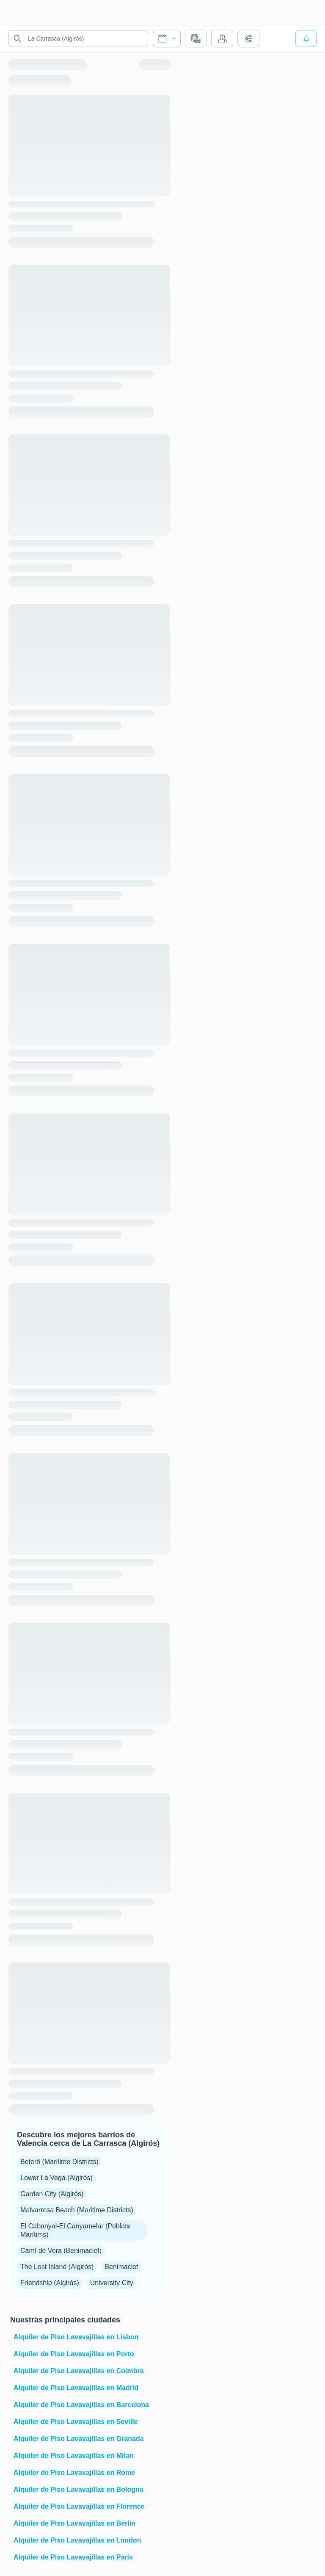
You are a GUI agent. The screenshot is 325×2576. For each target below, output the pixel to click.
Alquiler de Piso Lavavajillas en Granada (79, 2438)
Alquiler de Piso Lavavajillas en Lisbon (76, 2337)
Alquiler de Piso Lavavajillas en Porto (74, 2354)
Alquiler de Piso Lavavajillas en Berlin (74, 2523)
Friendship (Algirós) (49, 2282)
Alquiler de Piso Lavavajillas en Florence (79, 2506)
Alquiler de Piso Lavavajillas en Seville (76, 2421)
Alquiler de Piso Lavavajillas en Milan (74, 2455)
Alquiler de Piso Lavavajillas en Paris (73, 2557)
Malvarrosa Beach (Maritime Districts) (76, 2210)
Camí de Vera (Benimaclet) (61, 2250)
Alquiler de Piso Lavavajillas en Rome (74, 2472)
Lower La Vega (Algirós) (56, 2177)
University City (111, 2282)
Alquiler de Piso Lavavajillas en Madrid (76, 2387)
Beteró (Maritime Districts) (59, 2161)
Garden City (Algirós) (51, 2193)
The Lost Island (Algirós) (57, 2266)
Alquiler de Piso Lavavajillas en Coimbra (79, 2370)
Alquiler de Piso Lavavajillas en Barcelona (81, 2404)
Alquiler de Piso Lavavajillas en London (77, 2540)
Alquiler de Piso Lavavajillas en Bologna (78, 2489)
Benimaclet (121, 2266)
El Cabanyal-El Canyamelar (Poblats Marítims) (75, 2230)
